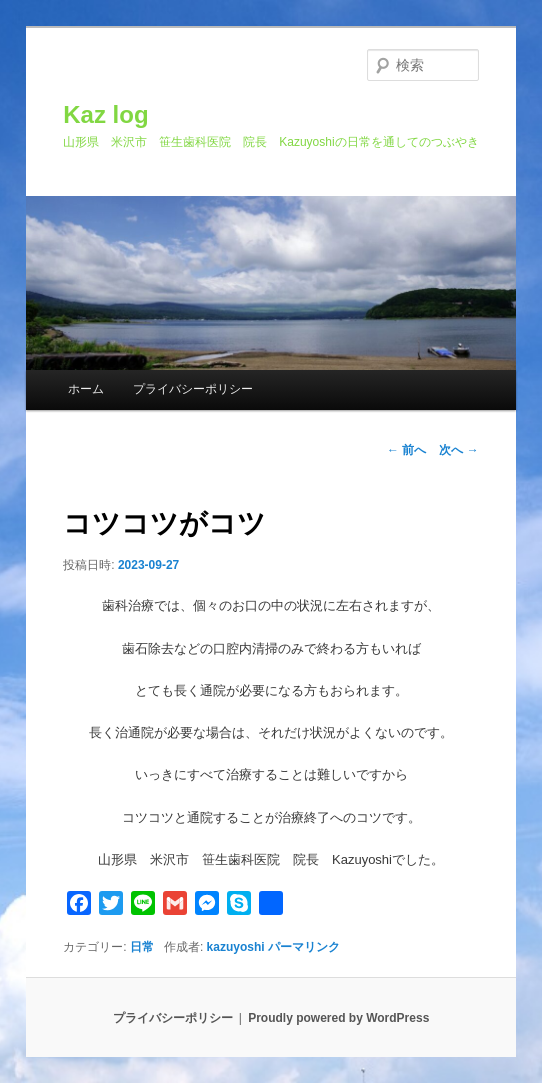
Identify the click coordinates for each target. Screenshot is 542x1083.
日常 (142, 947)
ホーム (86, 389)
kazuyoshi (236, 947)
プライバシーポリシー (193, 389)
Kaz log (105, 114)
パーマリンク (304, 947)
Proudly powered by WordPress (338, 1018)
